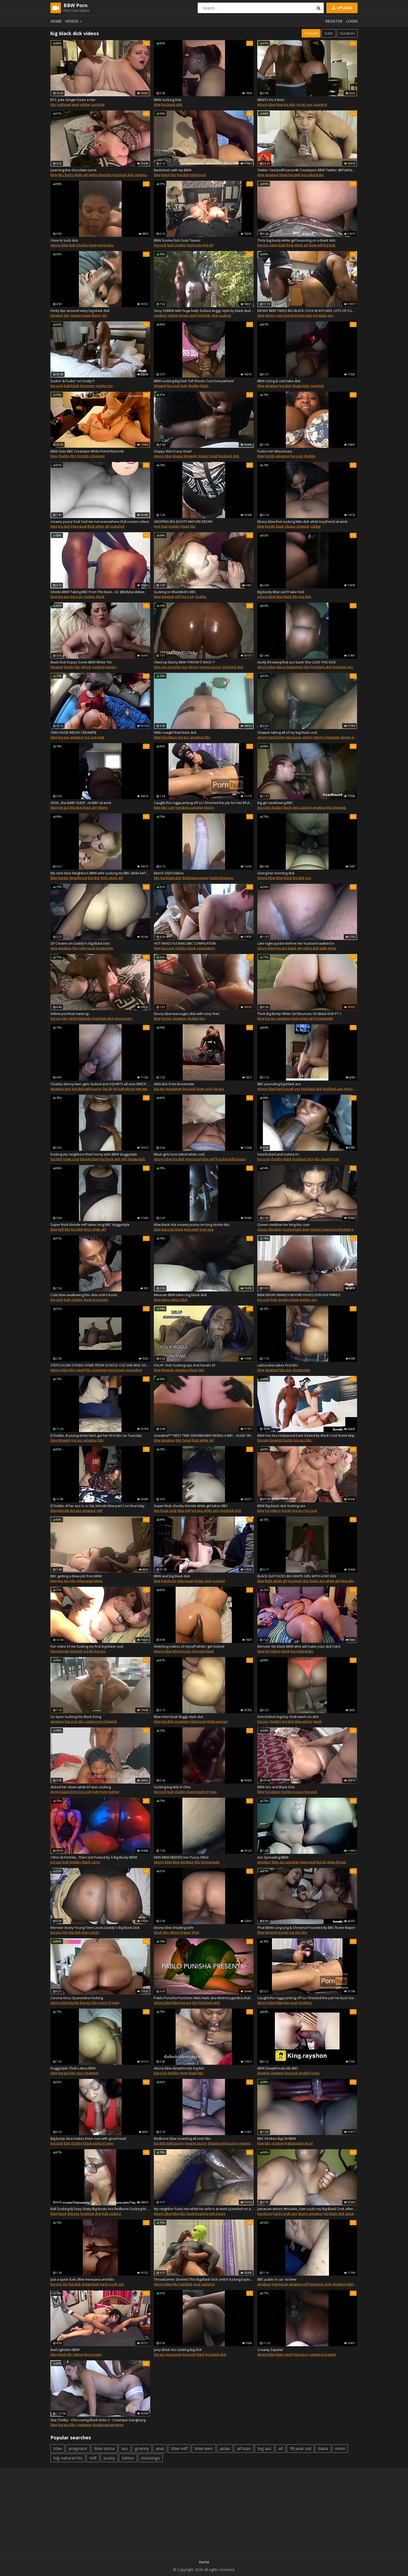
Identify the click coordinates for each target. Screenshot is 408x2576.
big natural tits (312, 174)
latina (97, 1580)
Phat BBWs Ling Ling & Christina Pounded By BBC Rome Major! (306, 1927)
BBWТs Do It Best (270, 99)
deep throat (336, 1862)
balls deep (328, 948)
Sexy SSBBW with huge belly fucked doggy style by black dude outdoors (204, 310)
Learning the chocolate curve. (73, 170)
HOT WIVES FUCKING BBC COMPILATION (185, 943)
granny (142, 2448)
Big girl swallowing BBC (275, 802)
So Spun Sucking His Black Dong (75, 1716)
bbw (157, 104)
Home (55, 21)
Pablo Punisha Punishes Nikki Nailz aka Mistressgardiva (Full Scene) (204, 1997)
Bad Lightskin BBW (65, 2349)
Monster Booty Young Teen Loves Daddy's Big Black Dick (95, 1927)
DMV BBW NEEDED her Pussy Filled (181, 1857)
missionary (123, 1018)
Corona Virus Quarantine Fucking (76, 1997)
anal (75, 104)
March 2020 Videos (169, 873)
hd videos (169, 737)
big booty (87, 385)
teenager (191, 1229)
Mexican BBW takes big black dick (180, 1294)
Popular (311, 33)
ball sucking (111, 2213)
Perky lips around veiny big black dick (80, 310)
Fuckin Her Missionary (274, 451)
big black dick (171, 104)
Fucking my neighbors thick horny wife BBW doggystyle (93, 1154)
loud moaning (197, 2213)
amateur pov (60, 1088)
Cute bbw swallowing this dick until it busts (83, 1294)
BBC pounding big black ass (279, 1084)
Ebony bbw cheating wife (173, 1927)
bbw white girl (351, 1580)
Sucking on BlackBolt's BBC (175, 591)
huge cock (204, 1088)
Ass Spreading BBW (273, 1857)
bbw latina (162, 1299)
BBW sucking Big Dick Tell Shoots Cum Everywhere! (194, 381)
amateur (272, 174)
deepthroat (78, 877)
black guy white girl (325, 1580)
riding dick (311, 948)
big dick (289, 104)
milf (178, 596)
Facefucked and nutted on (278, 1154)
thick (195, 1932)
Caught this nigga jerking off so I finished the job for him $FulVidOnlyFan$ (204, 802)
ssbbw (85, 104)
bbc (53, 104)
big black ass (323, 315)
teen (85, 1932)
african (244, 2448)
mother (113, 1791)
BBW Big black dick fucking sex (281, 1505)
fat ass (218, 1088)
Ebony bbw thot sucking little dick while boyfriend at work (302, 521)
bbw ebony (303, 1721)
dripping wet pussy (223, 2143)
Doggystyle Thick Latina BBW (73, 2068)
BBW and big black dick (172, 1576)
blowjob (56, 315)
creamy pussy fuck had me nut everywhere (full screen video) (99, 521)
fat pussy (301, 2354)
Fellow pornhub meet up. (70, 1013)
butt (72, 245)
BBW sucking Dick (167, 99)
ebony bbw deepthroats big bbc (179, 2068)
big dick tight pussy (87, 1088)
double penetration (107, 2424)
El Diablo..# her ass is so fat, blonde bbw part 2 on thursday (97, 1505)
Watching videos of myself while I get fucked (189, 1646)
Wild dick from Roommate (174, 1084)
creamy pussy (210, 666)
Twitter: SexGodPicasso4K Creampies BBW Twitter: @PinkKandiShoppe (307, 170)
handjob (185, 2284)
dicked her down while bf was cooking (80, 1787)
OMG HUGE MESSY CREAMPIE (73, 732)
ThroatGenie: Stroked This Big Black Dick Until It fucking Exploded (204, 2279)
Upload (341, 7)
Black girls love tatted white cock (179, 1154)
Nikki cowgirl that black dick (175, 732)
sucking (91, 1721)
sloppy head (80, 315)
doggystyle (300, 385)
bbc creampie (96, 1369)
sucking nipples (104, 666)
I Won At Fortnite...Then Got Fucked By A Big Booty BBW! (93, 1857)
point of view (206, 1791)
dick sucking (221, 315)
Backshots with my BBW (172, 170)
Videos (74, 21)
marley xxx (104, 385)
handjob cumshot (189, 807)
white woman (217, 1721)
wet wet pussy (147, 1088)
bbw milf (316, 245)
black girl (90, 807)
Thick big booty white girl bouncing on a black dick (296, 240)
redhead (64, 104)
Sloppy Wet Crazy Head (172, 451)
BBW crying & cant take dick (279, 381)
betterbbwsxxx (221, 877)
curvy (95, 1862)
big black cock (320, 2284)
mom (103, 1791)
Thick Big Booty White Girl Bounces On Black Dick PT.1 (299, 1013)
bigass (186, 1932)
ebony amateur (353, 737)
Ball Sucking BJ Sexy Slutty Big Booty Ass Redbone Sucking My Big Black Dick (100, 2208)
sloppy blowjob (184, 456)
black (165, 174)
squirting (320, 104)
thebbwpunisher (195, 877)
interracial (198, 174)
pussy (109, 2458)
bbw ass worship (167, 666)
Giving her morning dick (276, 873)
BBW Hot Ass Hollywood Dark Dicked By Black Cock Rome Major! (307, 1435)
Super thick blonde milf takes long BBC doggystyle (89, 1224)
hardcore (168, 1580)
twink (317, 1721)
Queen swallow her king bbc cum (283, 1224)
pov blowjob (341, 1229)
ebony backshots (290, 666)
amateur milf (299, 2284)
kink (157, 526)
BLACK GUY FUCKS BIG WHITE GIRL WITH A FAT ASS (296, 1576)
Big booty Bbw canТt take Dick (280, 591)
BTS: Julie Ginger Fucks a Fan (72, 99)
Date (329, 33)
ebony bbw (266, 104)
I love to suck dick (64, 240)
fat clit (107, 1088)
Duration (347, 33)
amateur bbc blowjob (329, 807)
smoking (304, 2002)
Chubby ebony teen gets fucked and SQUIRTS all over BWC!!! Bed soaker (100, 1084)
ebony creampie (327, 737)
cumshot (97, 104)
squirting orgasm (322, 2354)
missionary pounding (125, 1369)
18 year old (300, 2448)
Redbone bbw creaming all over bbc (182, 2138)
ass (184, 666)
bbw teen (204, 2448)
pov (308, 877)
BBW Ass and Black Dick (276, 1787)
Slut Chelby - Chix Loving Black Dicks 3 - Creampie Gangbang (97, 2420)
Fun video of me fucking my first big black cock (86, 1646)
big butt (329, 245)
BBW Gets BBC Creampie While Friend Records (87, 451)
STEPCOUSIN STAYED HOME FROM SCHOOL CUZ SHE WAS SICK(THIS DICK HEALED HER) (100, 1365)
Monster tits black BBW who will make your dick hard (298, 1646)
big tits (270, 456)
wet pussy (294, 737)
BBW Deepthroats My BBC (277, 2068)
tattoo (128, 2458)
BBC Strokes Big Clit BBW (276, 2138)
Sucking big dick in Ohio (172, 1787)
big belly (204, 315)
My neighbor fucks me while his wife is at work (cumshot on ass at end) (204, 2208)
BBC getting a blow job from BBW (76, 1576)
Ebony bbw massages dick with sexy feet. (187, 1013)
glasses (73, 2213)
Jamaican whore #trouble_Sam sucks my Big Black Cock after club (307, 2208)
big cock (160, 245)
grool (309, 2143)
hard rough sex (288, 1088)
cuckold (219, 1580)
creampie (97, 456)
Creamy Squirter (270, 2349)
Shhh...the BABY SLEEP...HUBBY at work (80, 802)
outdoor (160, 315)
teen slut (206, 1229)
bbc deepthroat (326, 1159)
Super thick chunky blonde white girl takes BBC (191, 1505)
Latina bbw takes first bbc (277, 1365)
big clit (208, 245)
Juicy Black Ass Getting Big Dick (178, 2349)
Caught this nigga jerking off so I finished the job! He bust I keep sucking (307, 1997)
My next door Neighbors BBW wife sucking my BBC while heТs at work (100, 873)
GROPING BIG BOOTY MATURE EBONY (183, 521)
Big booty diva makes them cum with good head (88, 2138)
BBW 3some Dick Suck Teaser (177, 240)
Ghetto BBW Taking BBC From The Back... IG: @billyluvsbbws (97, 591)
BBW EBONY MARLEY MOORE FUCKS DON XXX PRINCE (299, 1294)
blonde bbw (89, 1159)
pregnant (78, 2448)
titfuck (86, 666)
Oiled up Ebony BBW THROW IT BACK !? (184, 662)
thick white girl (297, 245)
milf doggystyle (133, 1159)
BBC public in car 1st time (276, 2279)
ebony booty (354, 1088)
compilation (206, 948)
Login (352, 21)
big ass (263, 245)
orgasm (277, 2143)
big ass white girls (205, 1510)
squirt (80, 1369)
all (280, 2448)
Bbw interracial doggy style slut (178, 1716)
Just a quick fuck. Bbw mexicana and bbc (82, 2279)
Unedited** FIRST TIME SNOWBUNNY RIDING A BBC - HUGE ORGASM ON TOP (204, 1435)
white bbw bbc (100, 174)
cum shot (283, 315)
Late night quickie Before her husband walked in (295, 943)
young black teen (296, 1229)
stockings (150, 2458)
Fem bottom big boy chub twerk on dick (288, 1716)
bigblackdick (294, 2143)
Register (333, 21)
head (186, 1440)
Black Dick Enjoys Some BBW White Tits (81, 662)
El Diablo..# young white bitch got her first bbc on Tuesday (96, 1435)
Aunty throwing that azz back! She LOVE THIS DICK (296, 662)
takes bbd (179, 1299)
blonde (263, 1440)
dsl (104, 315)
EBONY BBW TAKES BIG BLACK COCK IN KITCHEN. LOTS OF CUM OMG (307, 310)
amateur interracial (149, 174)
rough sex (304, 104)
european (174, 1088)
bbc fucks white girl (73, 174)
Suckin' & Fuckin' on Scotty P (72, 381)
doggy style (188, 315)
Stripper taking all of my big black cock (287, 732)
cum (171, 807)
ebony (96, 315)
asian (225, 2448)
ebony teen (92, 2354)
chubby (82, 245)
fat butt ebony (124, 1088)
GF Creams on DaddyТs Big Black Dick (80, 943)
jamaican (352, 2213)
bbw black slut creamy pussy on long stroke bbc (192, 1224)
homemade (324, 1018)
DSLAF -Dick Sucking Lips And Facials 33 (184, 1365)
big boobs (106, 245)
